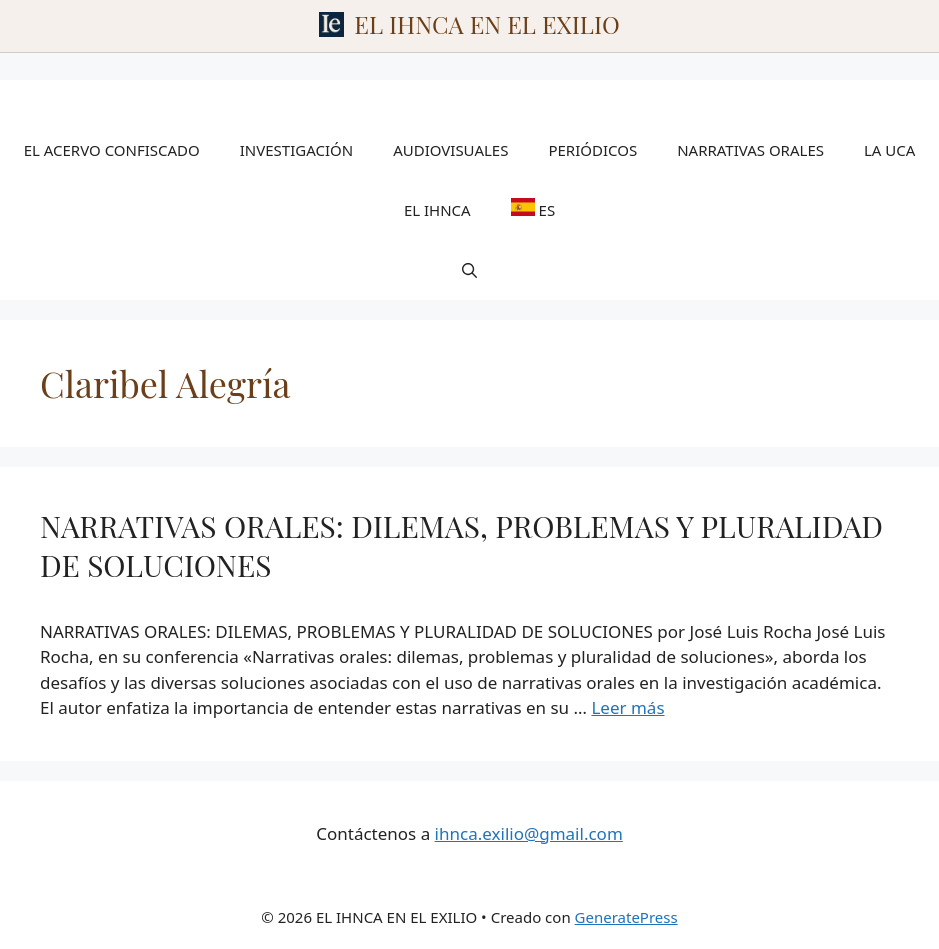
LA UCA (889, 150)
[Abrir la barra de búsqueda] (469, 270)
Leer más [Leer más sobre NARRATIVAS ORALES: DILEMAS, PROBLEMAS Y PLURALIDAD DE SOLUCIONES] (627, 707)
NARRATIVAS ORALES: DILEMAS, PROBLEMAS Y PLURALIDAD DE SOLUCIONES (461, 545)
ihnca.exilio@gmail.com (529, 833)
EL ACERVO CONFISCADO (112, 150)
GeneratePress (626, 917)
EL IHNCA (437, 210)
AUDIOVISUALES (450, 150)
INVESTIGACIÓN (296, 150)
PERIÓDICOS (592, 150)
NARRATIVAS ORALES (750, 150)
